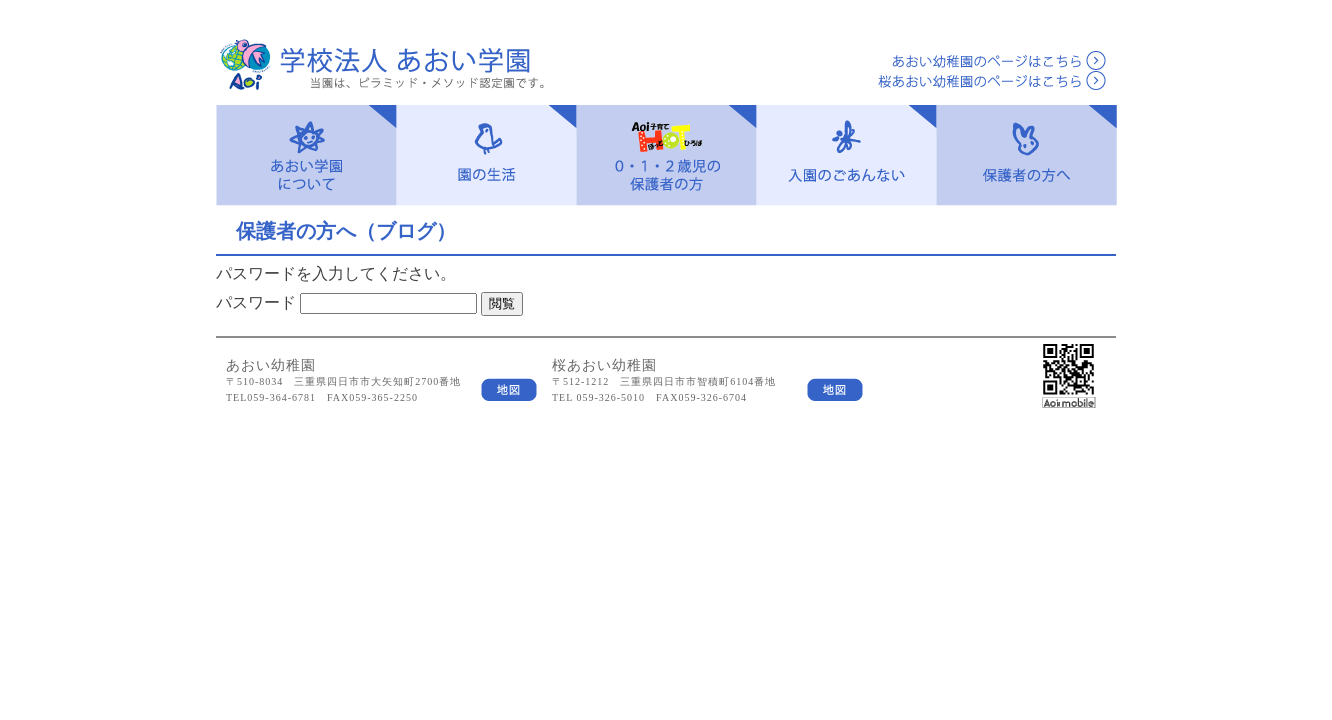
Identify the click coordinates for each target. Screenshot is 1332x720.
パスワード (256, 302)
